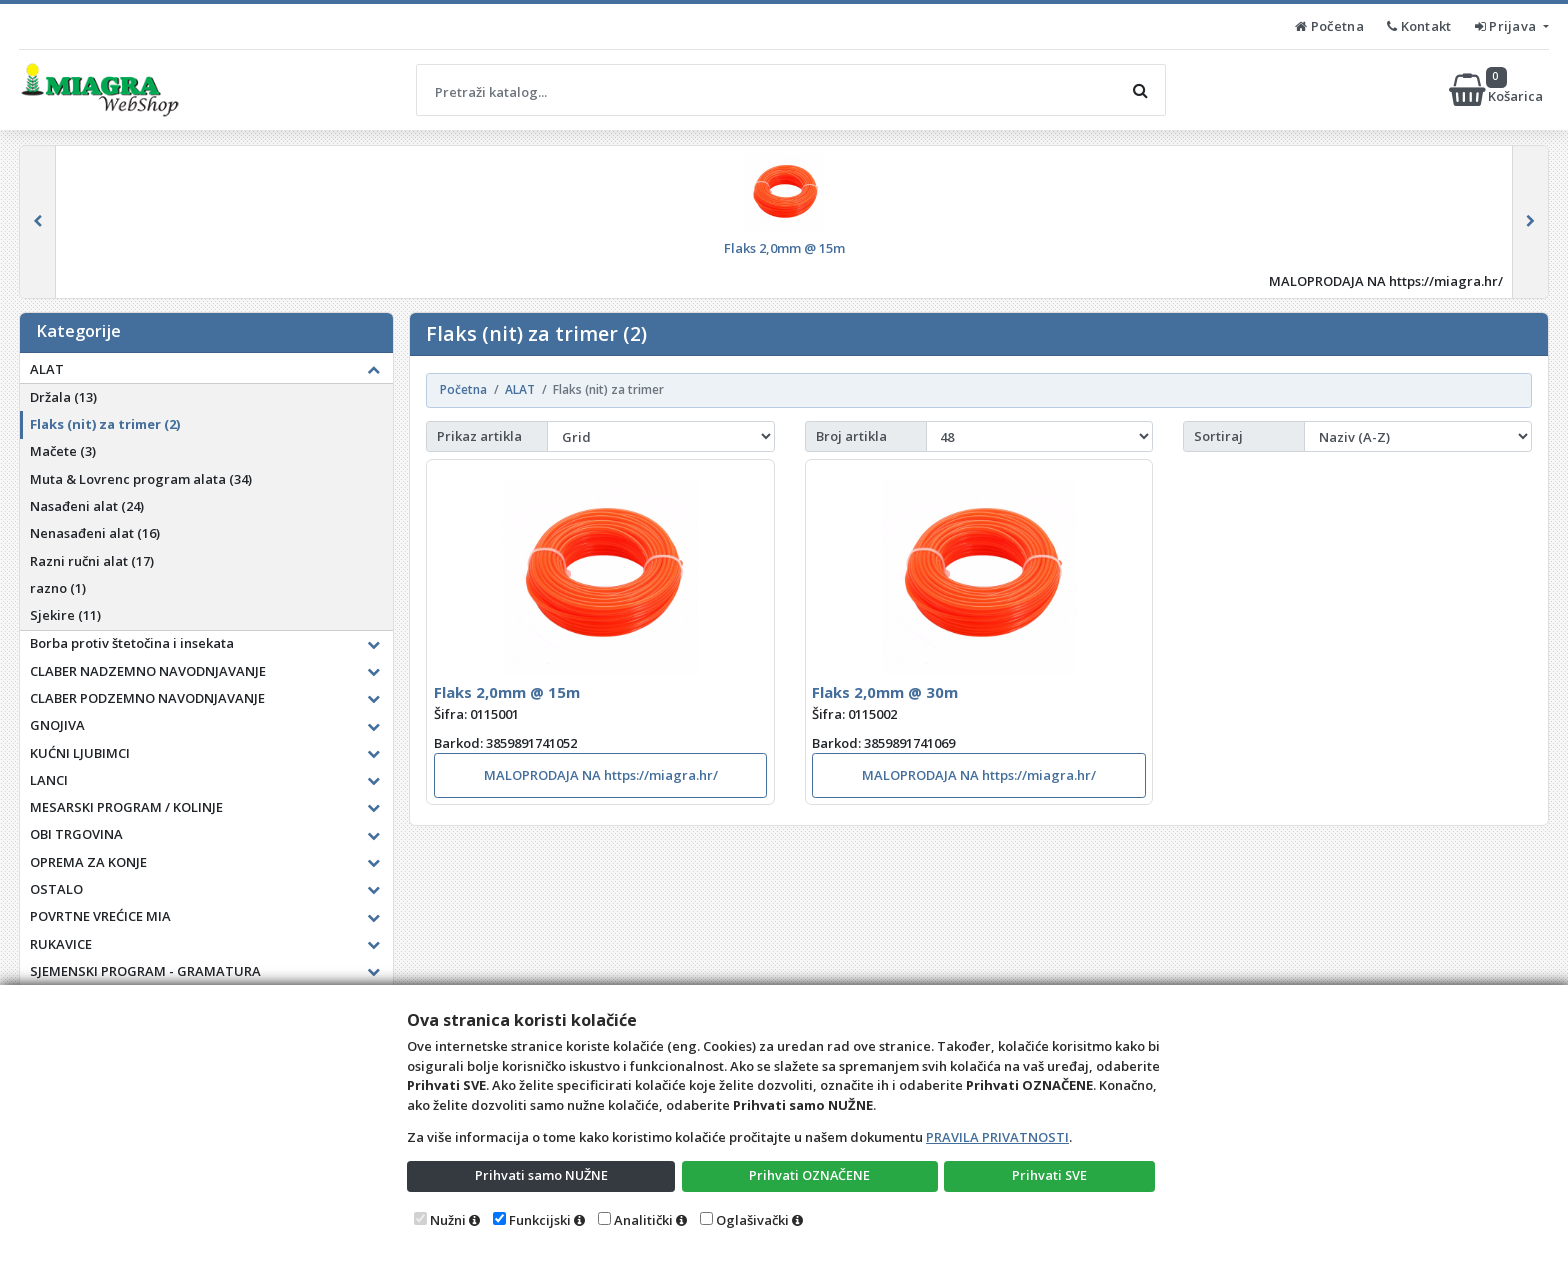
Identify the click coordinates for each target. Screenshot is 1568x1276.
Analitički (643, 1220)
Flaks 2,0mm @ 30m (885, 692)
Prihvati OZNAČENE (809, 1175)
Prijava (1507, 26)
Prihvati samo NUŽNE (541, 1175)
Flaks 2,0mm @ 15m (507, 692)
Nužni (448, 1220)
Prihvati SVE (1050, 1175)
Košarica (1497, 90)
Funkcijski (540, 1220)
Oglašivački (752, 1220)
